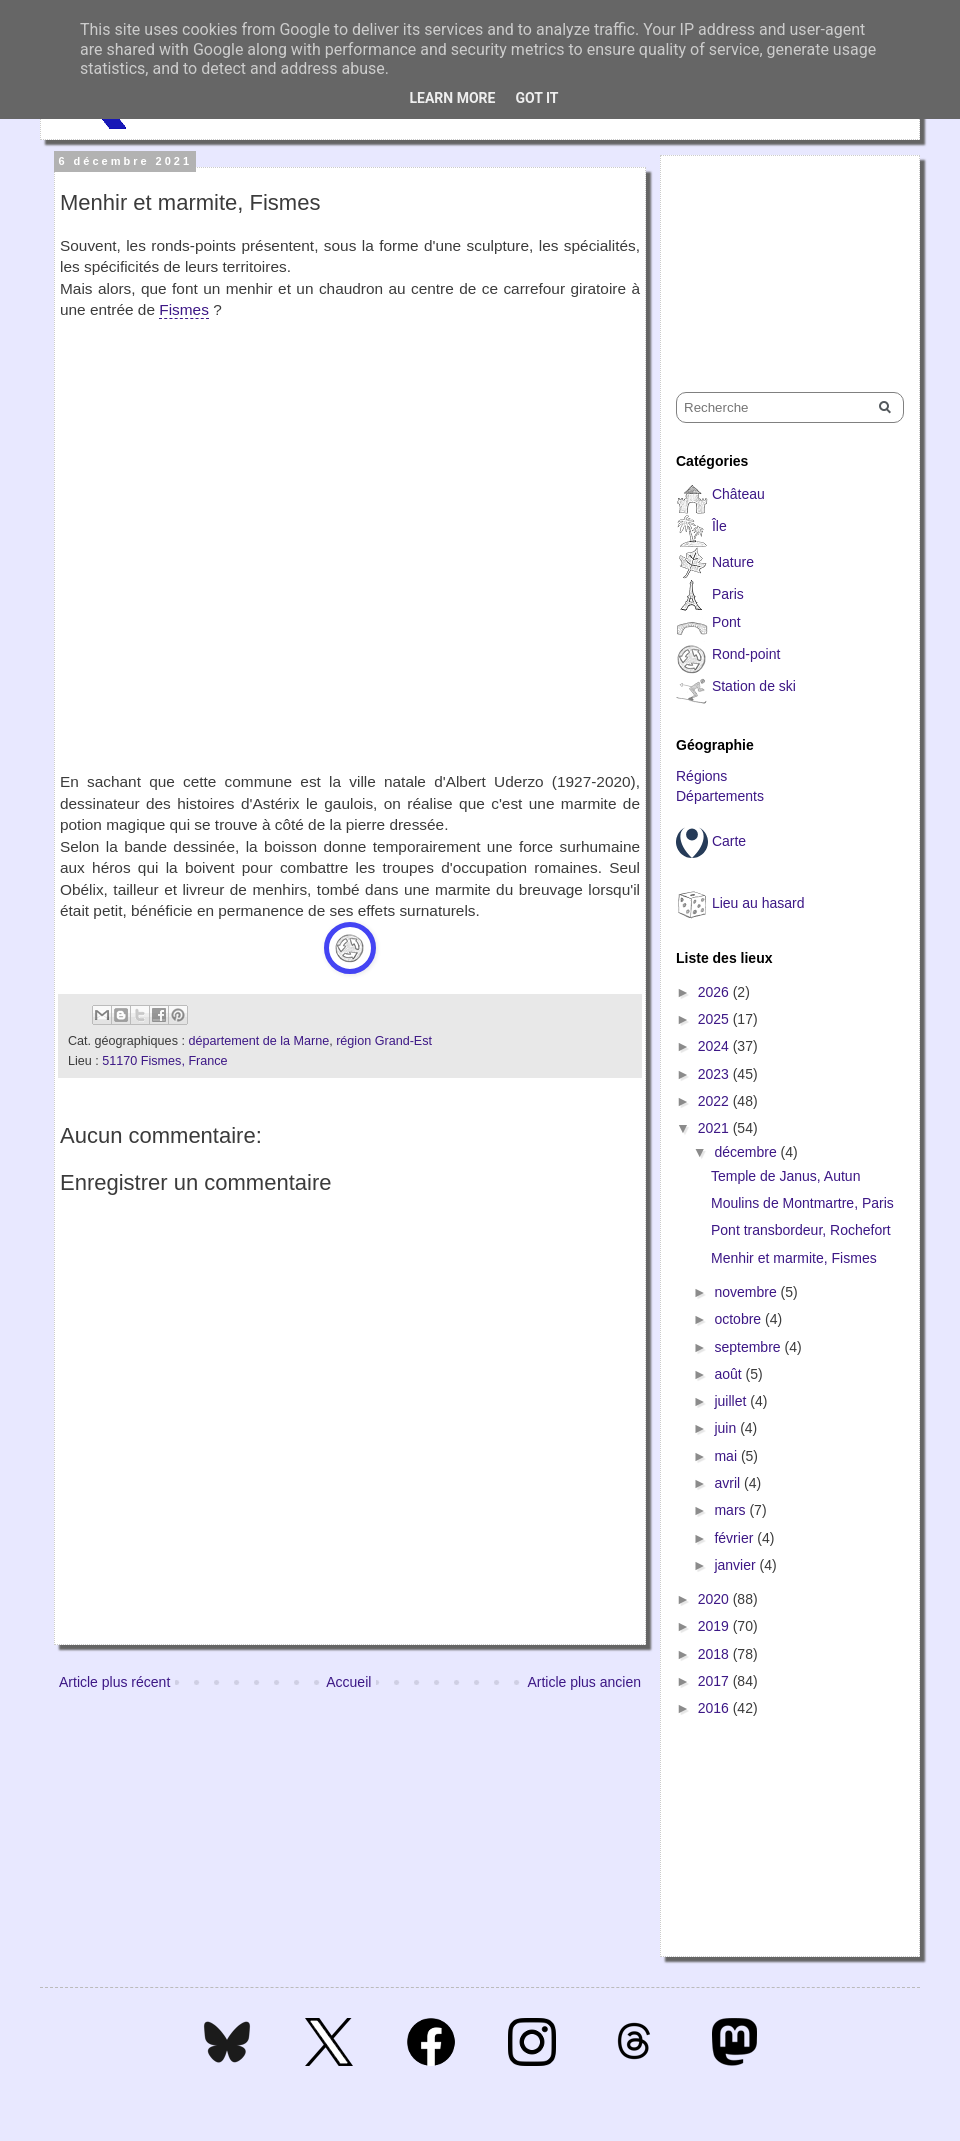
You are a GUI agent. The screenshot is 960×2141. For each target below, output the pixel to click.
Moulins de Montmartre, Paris (802, 1203)
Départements (720, 796)
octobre (739, 1319)
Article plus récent (114, 1682)
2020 (715, 1599)
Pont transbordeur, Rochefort (801, 1230)
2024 (715, 1046)
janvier (736, 1565)
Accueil (348, 1682)
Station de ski (754, 686)
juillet (732, 1401)
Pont (726, 622)
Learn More (452, 98)
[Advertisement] (776, 256)
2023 (715, 1074)
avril (729, 1483)
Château (738, 494)
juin (727, 1428)
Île (719, 526)
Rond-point (746, 654)
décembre (747, 1152)
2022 (715, 1101)
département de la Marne (258, 1041)
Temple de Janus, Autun (785, 1176)
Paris (728, 594)
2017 (715, 1681)
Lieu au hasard (758, 903)
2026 (715, 992)
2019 (715, 1626)
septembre (749, 1347)
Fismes (184, 309)
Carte (729, 841)
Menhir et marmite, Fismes (794, 1258)
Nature (733, 562)
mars (731, 1510)
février (735, 1538)
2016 (715, 1708)
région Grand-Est (384, 1041)
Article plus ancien (584, 1682)
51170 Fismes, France (164, 1061)
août (729, 1374)
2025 (715, 1019)
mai (727, 1456)
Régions (701, 776)
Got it (536, 98)
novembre (747, 1292)
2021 (715, 1128)
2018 (715, 1654)
